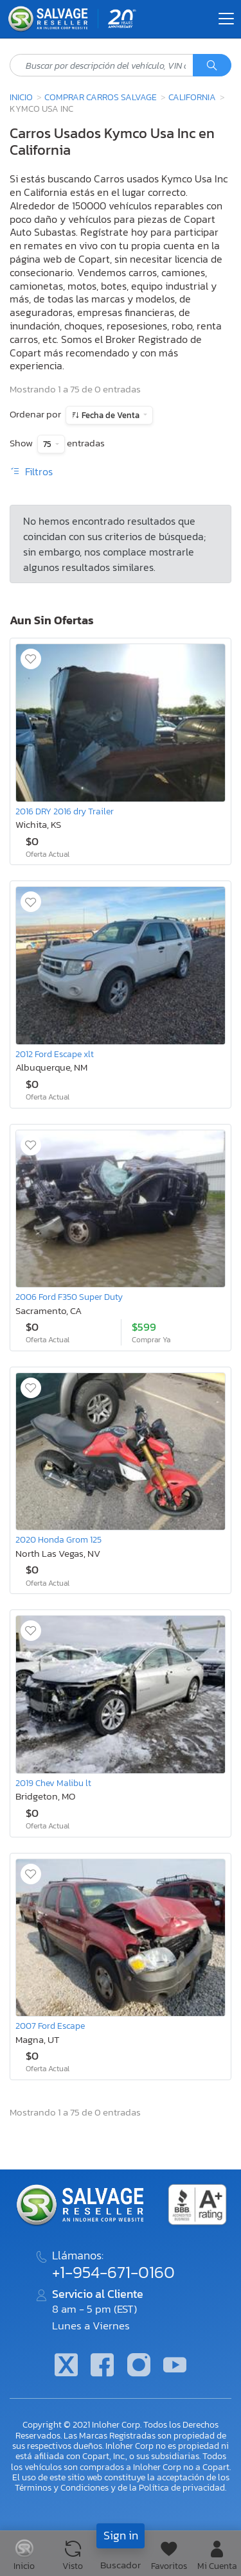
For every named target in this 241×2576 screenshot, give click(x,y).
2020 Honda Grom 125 (58, 1539)
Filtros (31, 471)
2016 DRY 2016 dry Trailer (64, 811)
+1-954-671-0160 (113, 2272)
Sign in (120, 2535)
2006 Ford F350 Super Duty (69, 1297)
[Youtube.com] (175, 2366)
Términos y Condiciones (62, 2487)
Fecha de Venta (110, 415)
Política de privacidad (182, 2487)
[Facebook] (102, 2366)
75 (48, 444)
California (192, 97)
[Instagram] (139, 2366)
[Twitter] (66, 2366)
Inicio (21, 97)
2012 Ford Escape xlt (54, 1054)
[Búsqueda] (212, 65)
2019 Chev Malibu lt (53, 1783)
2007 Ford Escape (50, 2026)
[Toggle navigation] (226, 18)
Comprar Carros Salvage (100, 97)
